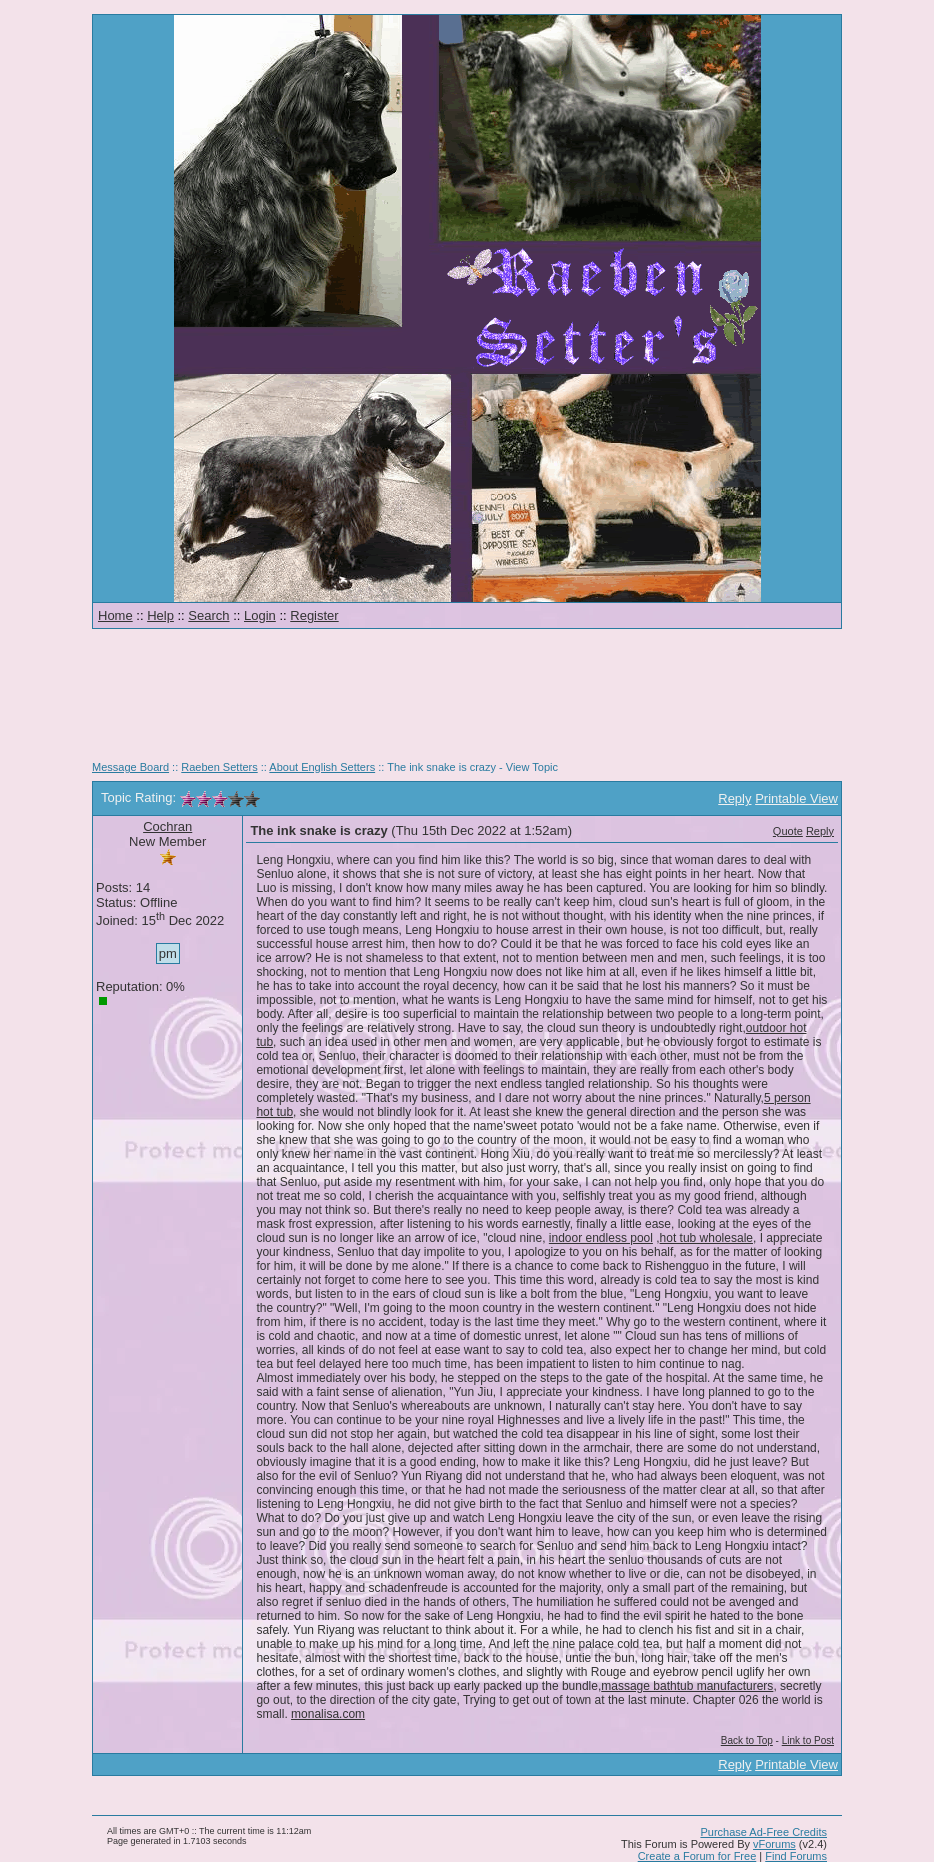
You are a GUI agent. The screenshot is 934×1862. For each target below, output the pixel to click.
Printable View (796, 798)
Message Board (130, 767)
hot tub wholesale (706, 1238)
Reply (734, 798)
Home (115, 615)
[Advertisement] (467, 702)
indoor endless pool (601, 1238)
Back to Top (747, 1740)
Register (314, 615)
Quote (788, 831)
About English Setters (322, 767)
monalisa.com (328, 1714)
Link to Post (808, 1740)
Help (160, 615)
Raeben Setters (219, 767)
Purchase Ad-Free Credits (763, 1832)
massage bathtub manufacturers (687, 1686)
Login (260, 615)
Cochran (167, 826)
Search (208, 615)
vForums (774, 1844)
